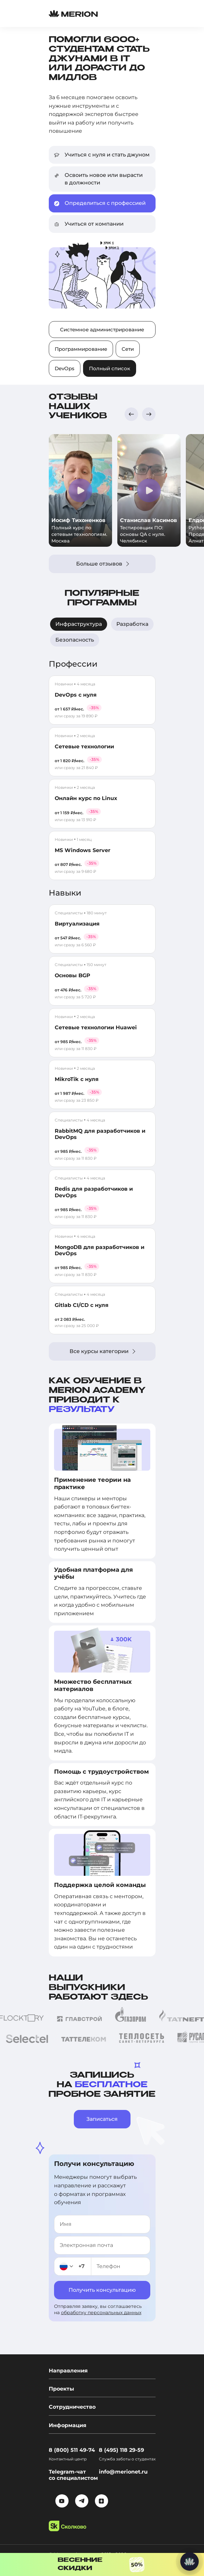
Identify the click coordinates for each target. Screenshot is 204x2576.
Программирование (81, 349)
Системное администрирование (102, 329)
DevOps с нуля (76, 695)
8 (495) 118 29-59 (121, 2450)
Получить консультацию (102, 2290)
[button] (131, 414)
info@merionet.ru (123, 2472)
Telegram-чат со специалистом (73, 2475)
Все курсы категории (102, 1351)
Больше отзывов (102, 564)
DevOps (64, 368)
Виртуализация (77, 924)
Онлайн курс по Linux (86, 798)
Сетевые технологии (84, 746)
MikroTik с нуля (77, 1079)
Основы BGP (72, 975)
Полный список (109, 368)
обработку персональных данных (101, 2312)
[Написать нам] (189, 2561)
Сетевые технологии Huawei (96, 1027)
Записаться (102, 2119)
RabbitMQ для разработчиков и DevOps (100, 1134)
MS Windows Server (82, 850)
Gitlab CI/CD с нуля (81, 1305)
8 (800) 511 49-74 (72, 2450)
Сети (128, 349)
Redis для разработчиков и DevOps (94, 1192)
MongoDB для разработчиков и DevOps (99, 1250)
